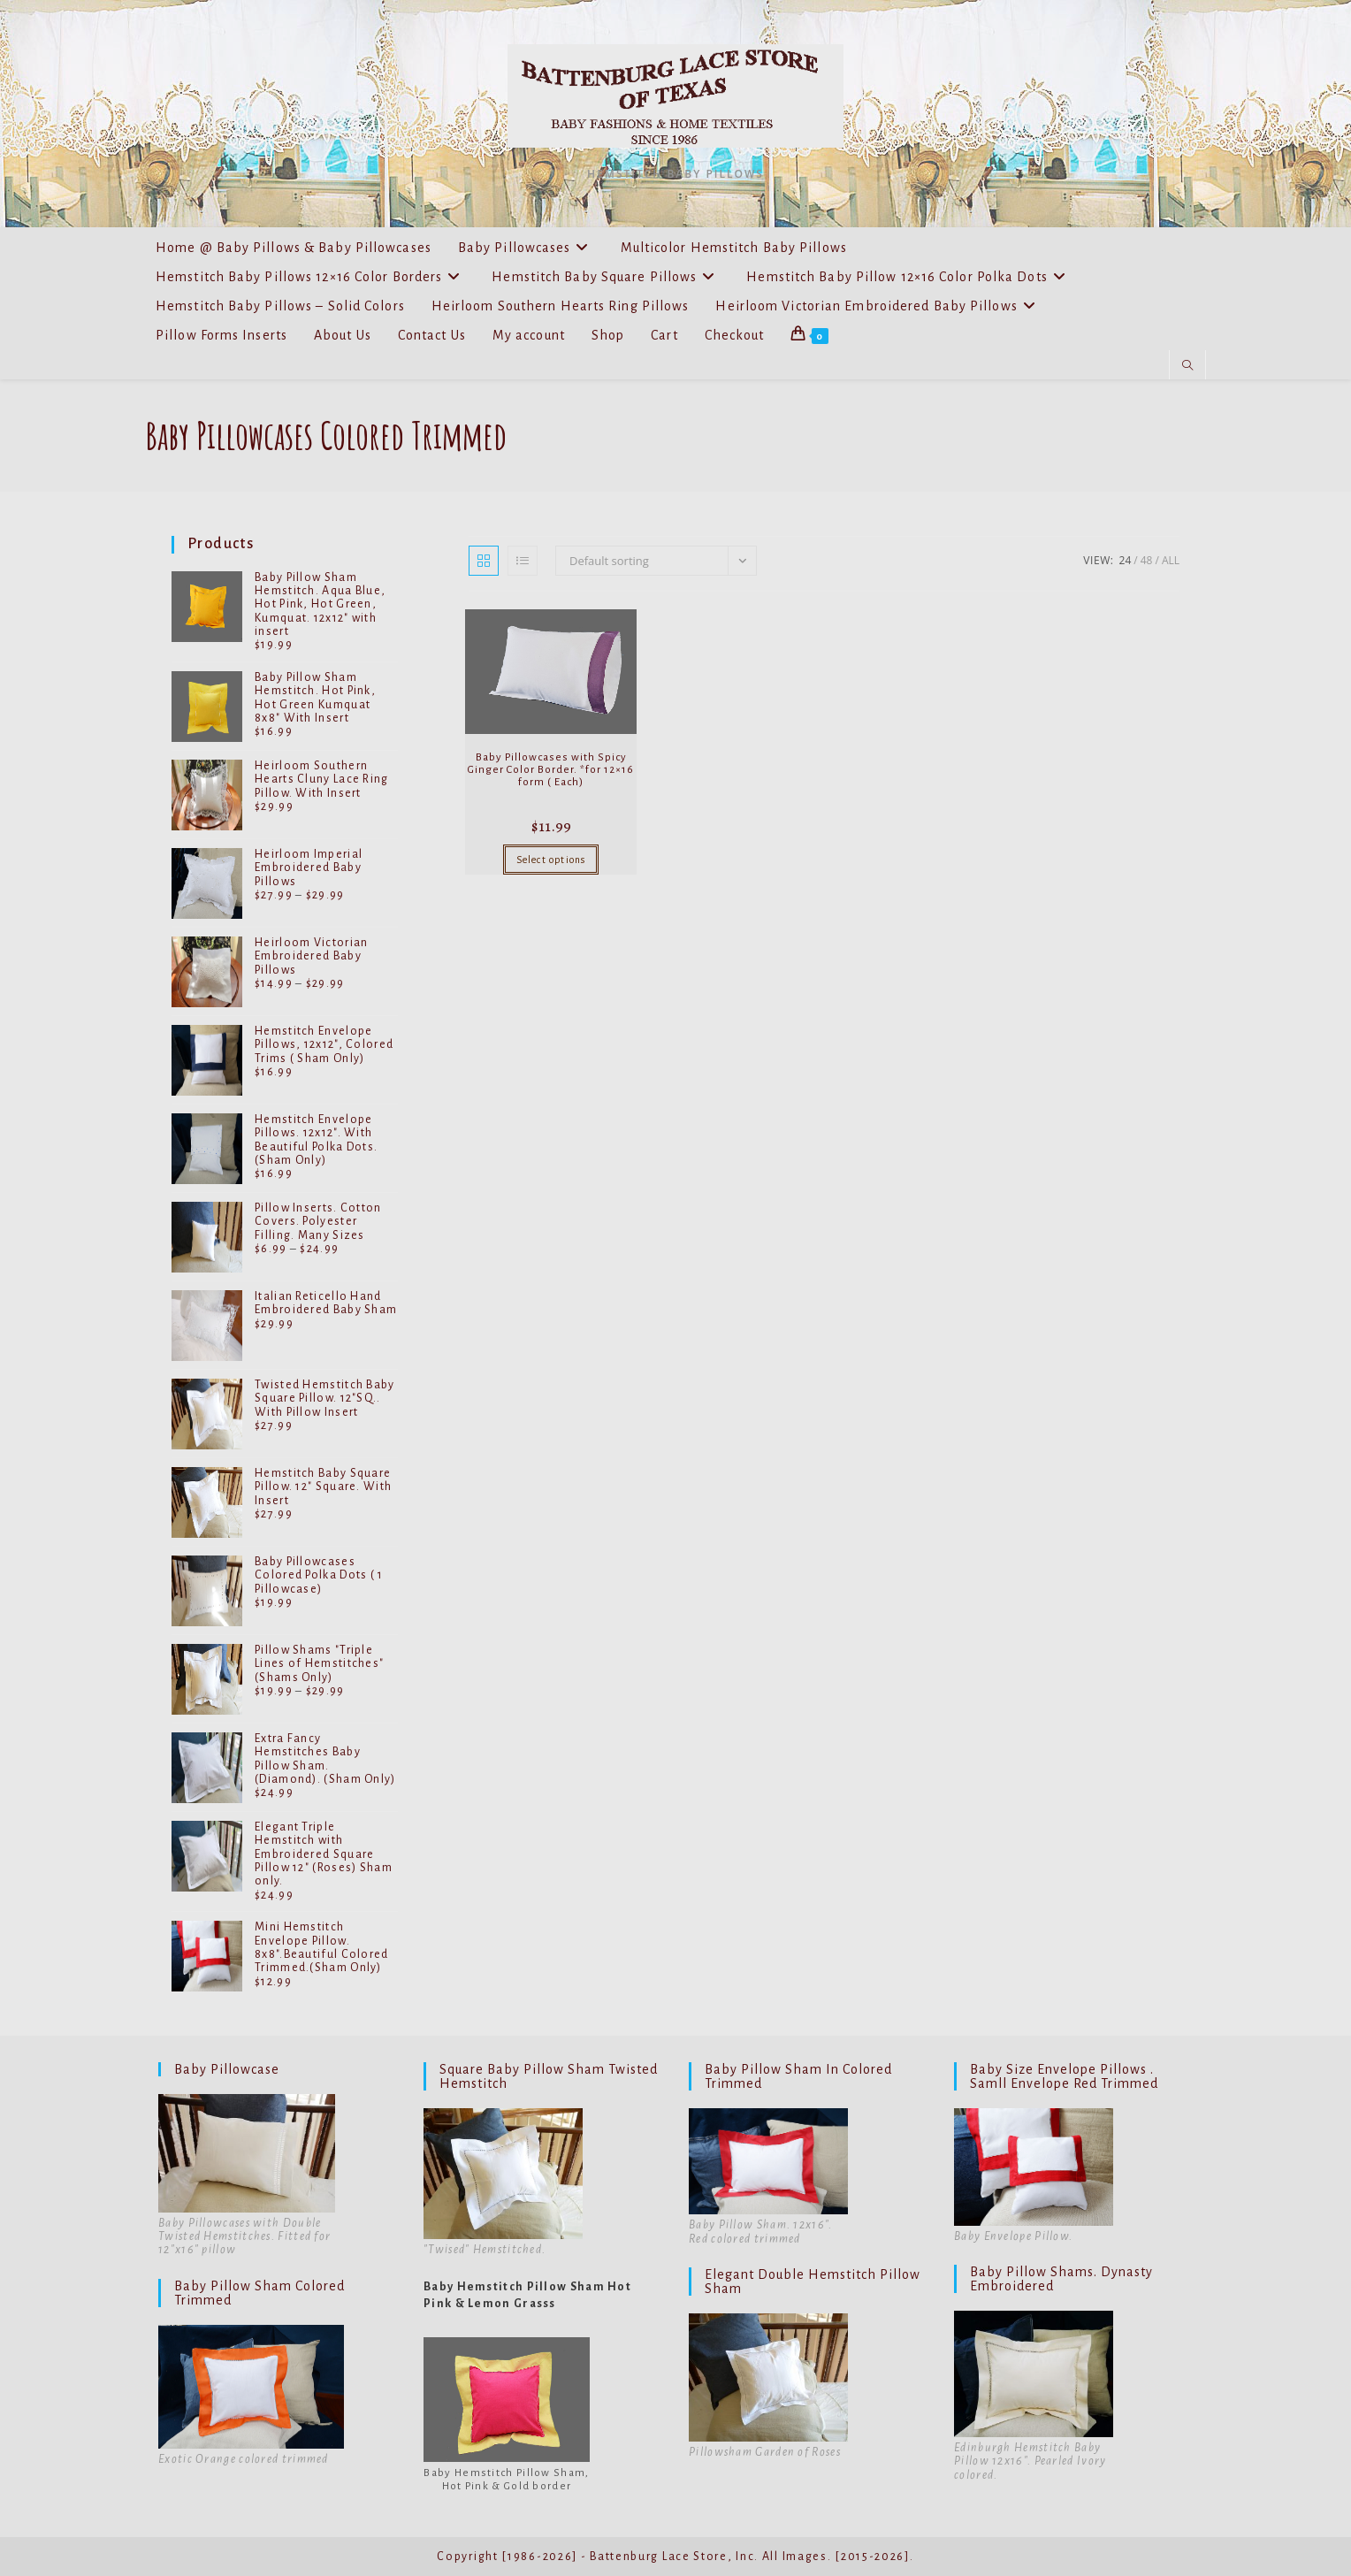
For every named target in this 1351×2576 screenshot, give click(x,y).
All (1170, 560)
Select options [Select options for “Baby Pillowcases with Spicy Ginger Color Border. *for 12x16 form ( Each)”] (551, 859)
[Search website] (1187, 366)
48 (1147, 560)
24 (1125, 560)
